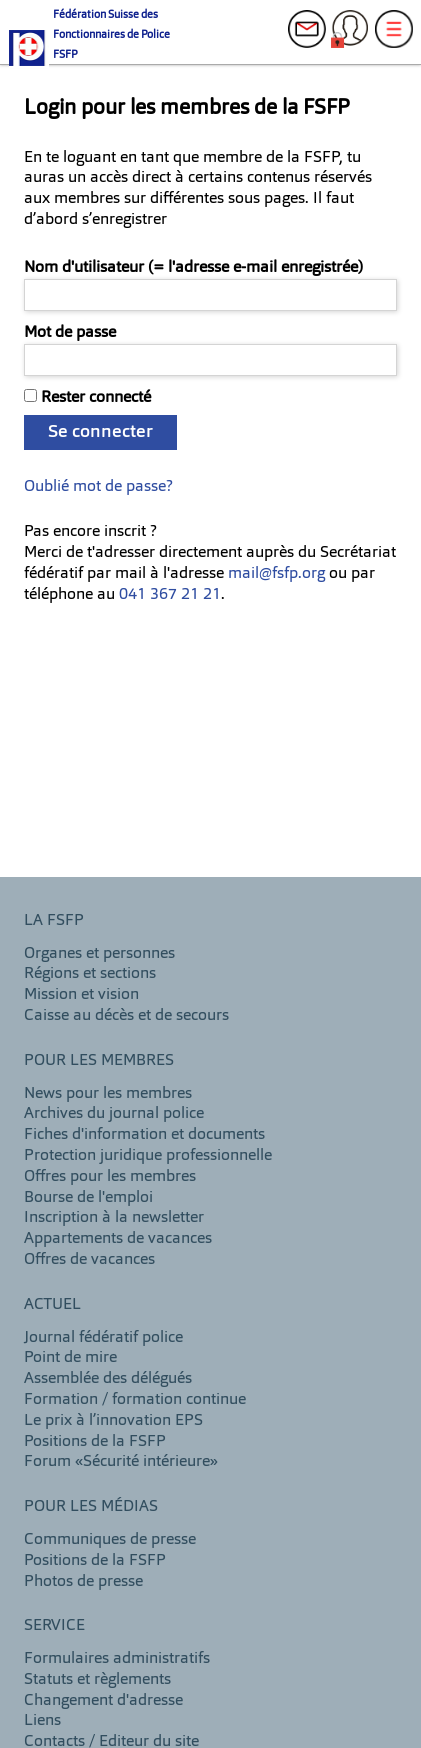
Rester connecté (96, 398)
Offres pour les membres (110, 1177)
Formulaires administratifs (117, 1659)
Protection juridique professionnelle (148, 1156)
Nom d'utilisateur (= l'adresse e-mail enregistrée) (193, 268)
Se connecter (100, 432)
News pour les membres (108, 1094)
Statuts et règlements (97, 1680)
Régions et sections (90, 974)
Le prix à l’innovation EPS (113, 1421)
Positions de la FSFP (95, 1442)
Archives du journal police (114, 1114)
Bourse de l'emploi (88, 1198)
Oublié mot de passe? (98, 487)
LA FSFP (54, 921)
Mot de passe (70, 333)
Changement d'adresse (103, 1701)
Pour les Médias (91, 1507)
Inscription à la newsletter (114, 1218)
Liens (42, 1721)
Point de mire (70, 1358)
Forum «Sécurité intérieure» (121, 1462)
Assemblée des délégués (108, 1379)
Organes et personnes (99, 954)
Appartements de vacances (118, 1239)
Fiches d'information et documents (144, 1135)
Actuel (52, 1305)
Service (54, 1626)
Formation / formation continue (135, 1400)
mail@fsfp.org (276, 574)
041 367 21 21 (170, 595)
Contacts (313, 40)
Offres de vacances (89, 1260)
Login (356, 40)
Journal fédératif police (103, 1338)
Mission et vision (81, 995)
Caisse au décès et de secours (126, 1016)
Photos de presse (83, 1582)
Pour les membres (99, 1061)
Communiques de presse (110, 1540)
